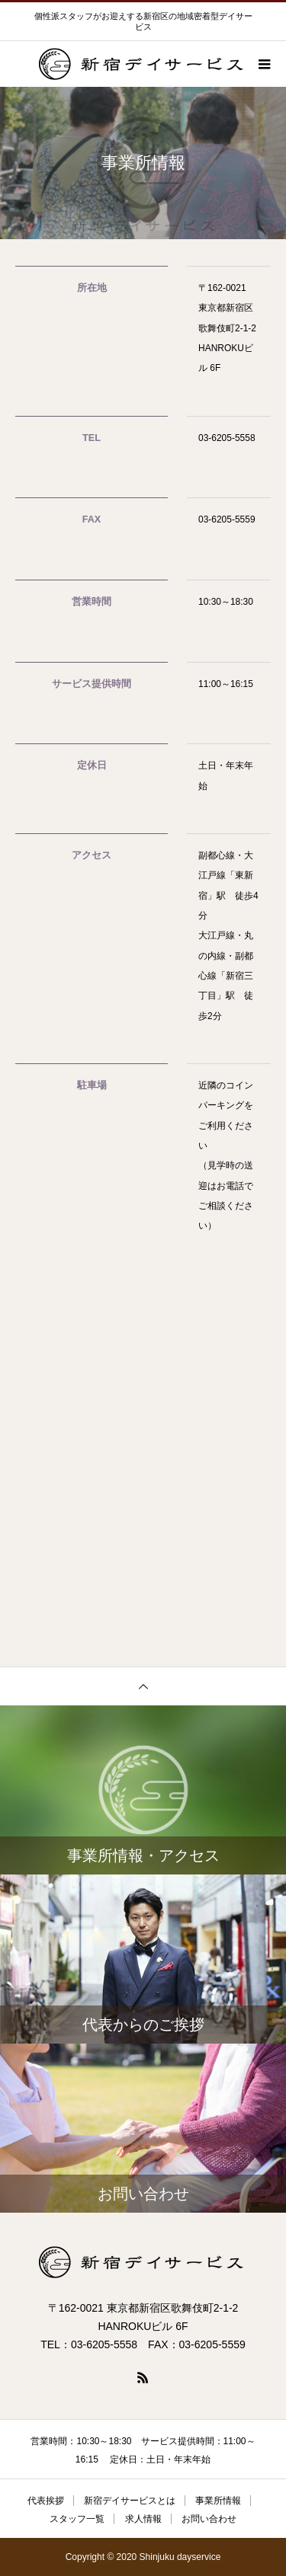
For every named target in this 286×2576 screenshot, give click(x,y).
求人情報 (143, 2519)
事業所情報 (218, 2500)
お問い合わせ (209, 2519)
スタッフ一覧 (77, 2519)
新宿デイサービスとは (129, 2500)
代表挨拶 (45, 2500)
